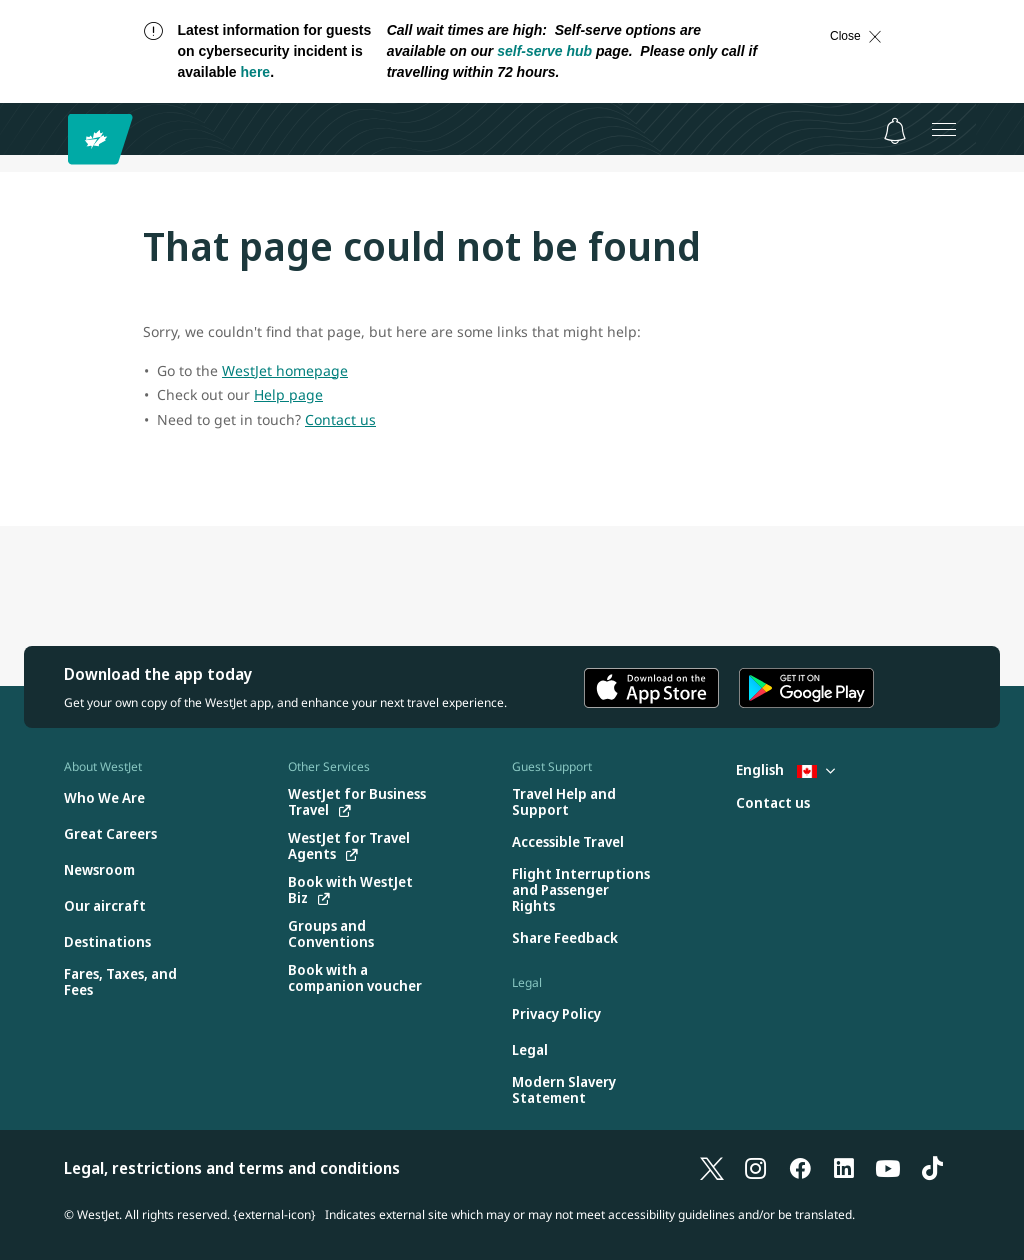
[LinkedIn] (844, 1168)
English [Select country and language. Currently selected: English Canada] (785, 769)
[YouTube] (888, 1168)
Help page (288, 394)
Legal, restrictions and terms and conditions (232, 1168)
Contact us (340, 419)
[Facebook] (800, 1168)
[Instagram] (756, 1168)
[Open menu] (944, 129)
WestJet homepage (285, 370)
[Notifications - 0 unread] (895, 131)
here (256, 72)
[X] (712, 1168)
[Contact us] (773, 803)
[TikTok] (932, 1168)
